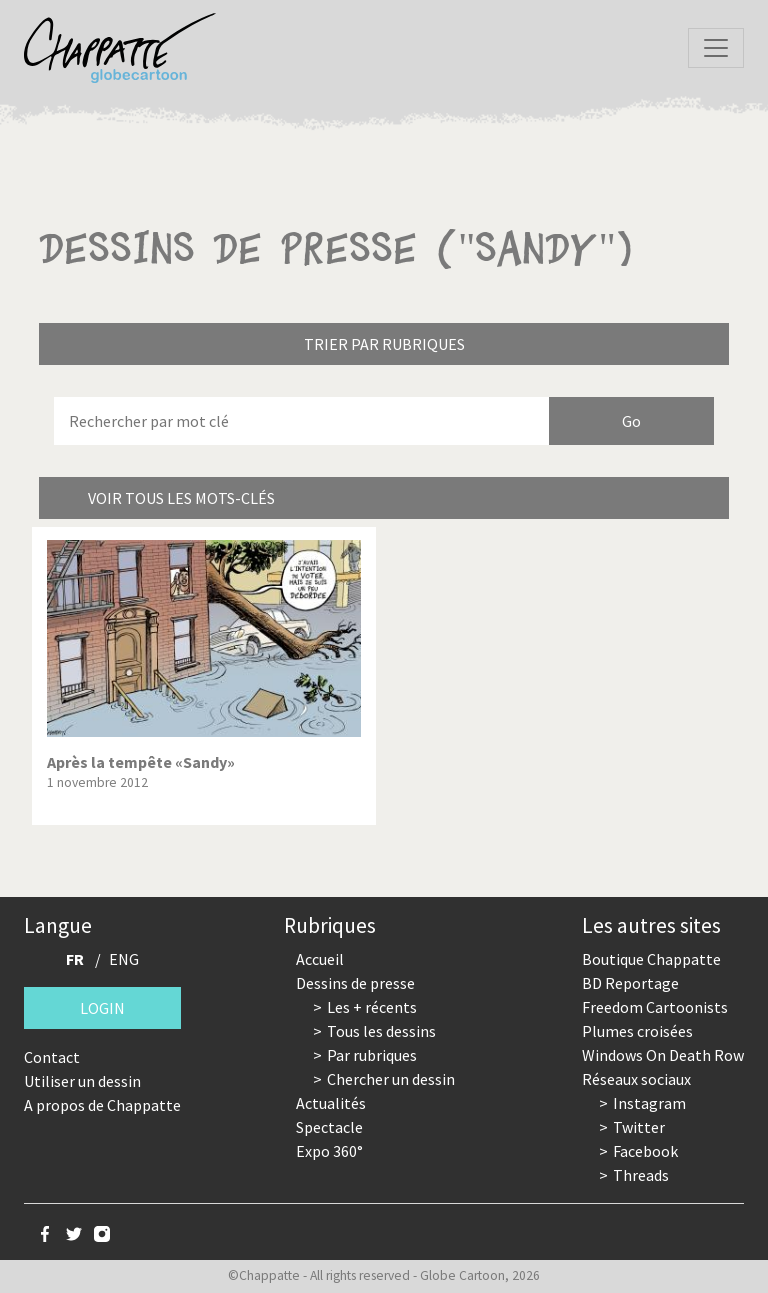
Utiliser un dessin (82, 1081)
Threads (641, 1175)
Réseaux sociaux (636, 1079)
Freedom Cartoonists (655, 1007)
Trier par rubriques (384, 344)
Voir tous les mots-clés (181, 498)
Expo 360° (329, 1151)
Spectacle (329, 1127)
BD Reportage (630, 983)
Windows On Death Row (663, 1055)
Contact (52, 1057)
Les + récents (372, 1007)
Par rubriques (372, 1055)
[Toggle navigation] (716, 48)
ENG (124, 959)
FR (75, 959)
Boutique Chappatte (651, 959)
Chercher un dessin (391, 1079)
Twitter (639, 1127)
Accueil (320, 959)
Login (102, 1008)
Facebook (645, 1151)
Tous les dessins (381, 1031)
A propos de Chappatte (102, 1105)
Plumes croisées (637, 1031)
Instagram (649, 1103)
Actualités (331, 1103)
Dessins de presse (355, 983)
